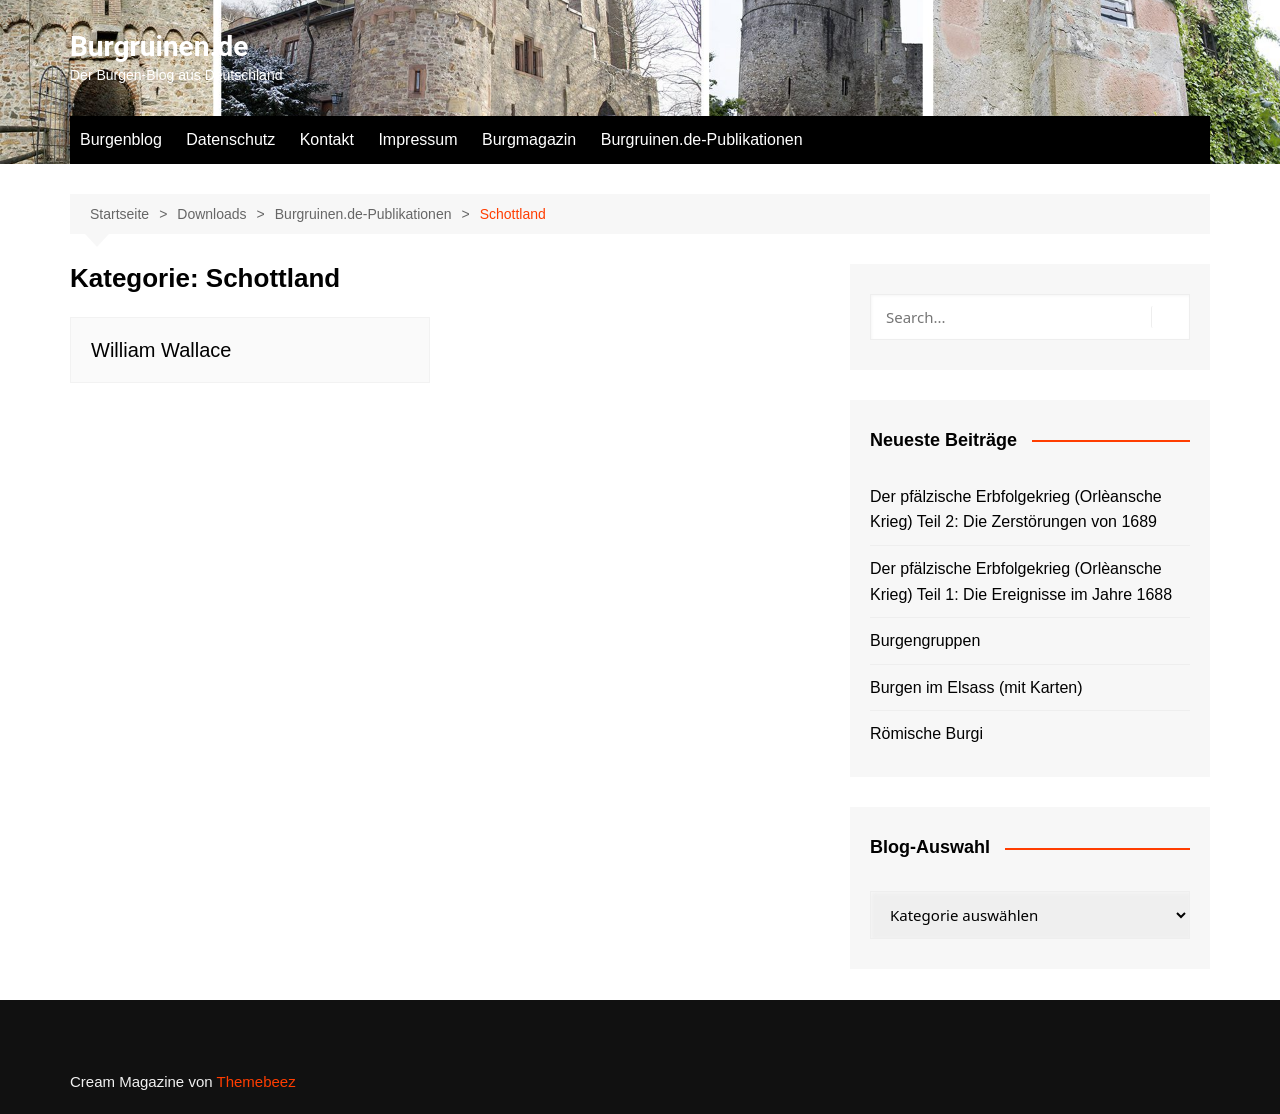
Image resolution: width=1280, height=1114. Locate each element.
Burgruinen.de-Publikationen (702, 139)
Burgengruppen (925, 640)
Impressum (417, 139)
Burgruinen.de (159, 46)
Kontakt (327, 139)
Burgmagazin (529, 139)
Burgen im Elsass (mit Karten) (976, 687)
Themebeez (255, 1081)
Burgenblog (121, 139)
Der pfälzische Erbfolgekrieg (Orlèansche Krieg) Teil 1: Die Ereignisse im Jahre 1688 (1021, 581)
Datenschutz (230, 139)
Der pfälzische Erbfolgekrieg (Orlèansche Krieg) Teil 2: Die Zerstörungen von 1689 (1016, 509)
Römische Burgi (926, 733)
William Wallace (161, 350)
